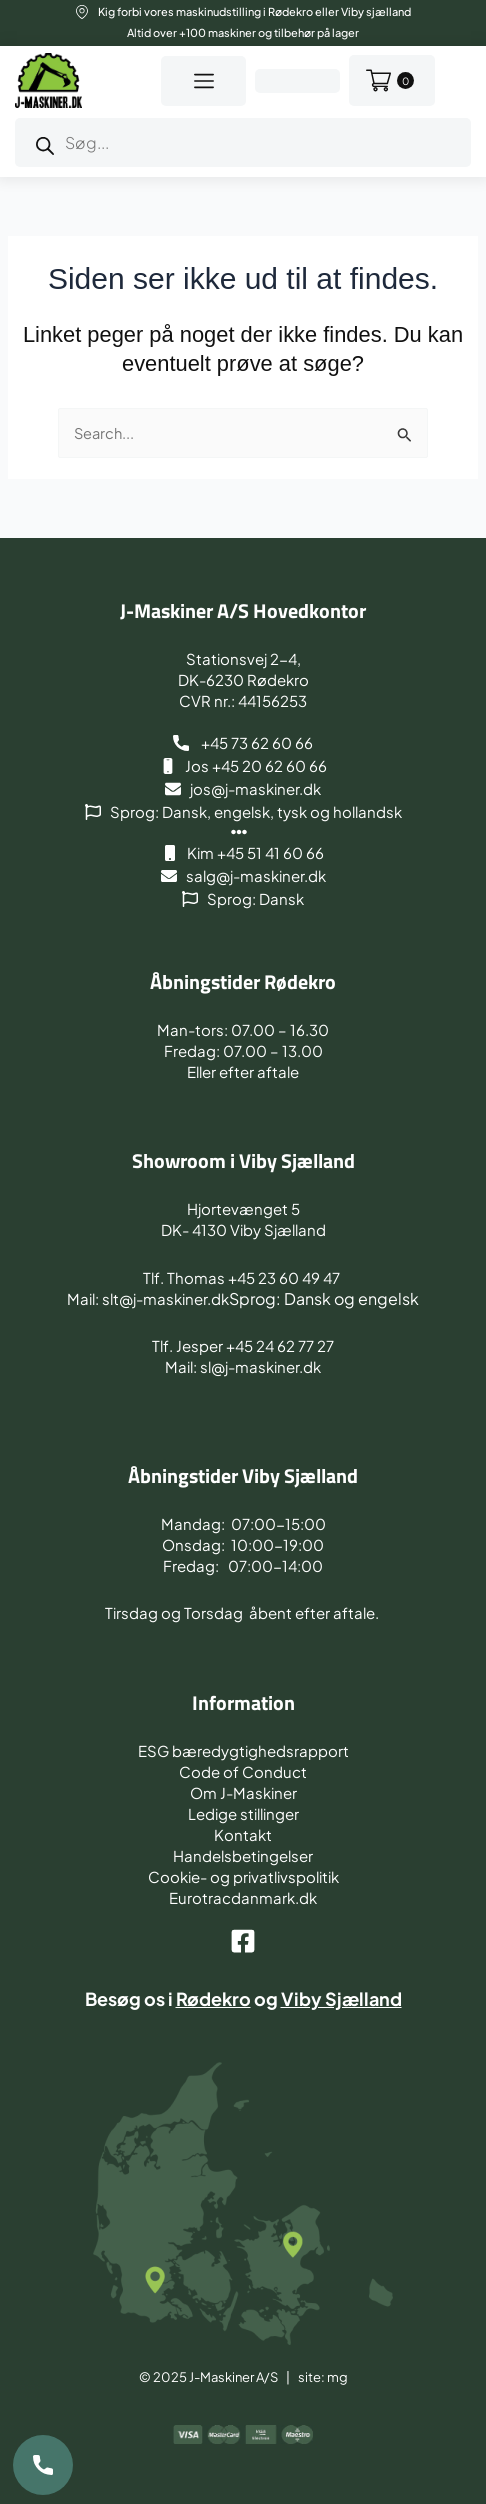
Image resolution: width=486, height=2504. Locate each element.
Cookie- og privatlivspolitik (243, 1876)
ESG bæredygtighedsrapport (243, 1750)
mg (337, 2377)
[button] (204, 81)
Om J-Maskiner (243, 1792)
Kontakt (243, 1834)
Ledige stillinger (243, 1813)
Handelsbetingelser (243, 1855)
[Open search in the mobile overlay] (243, 142)
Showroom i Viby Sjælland (243, 1160)
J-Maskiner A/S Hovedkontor (243, 610)
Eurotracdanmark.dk (243, 1897)
